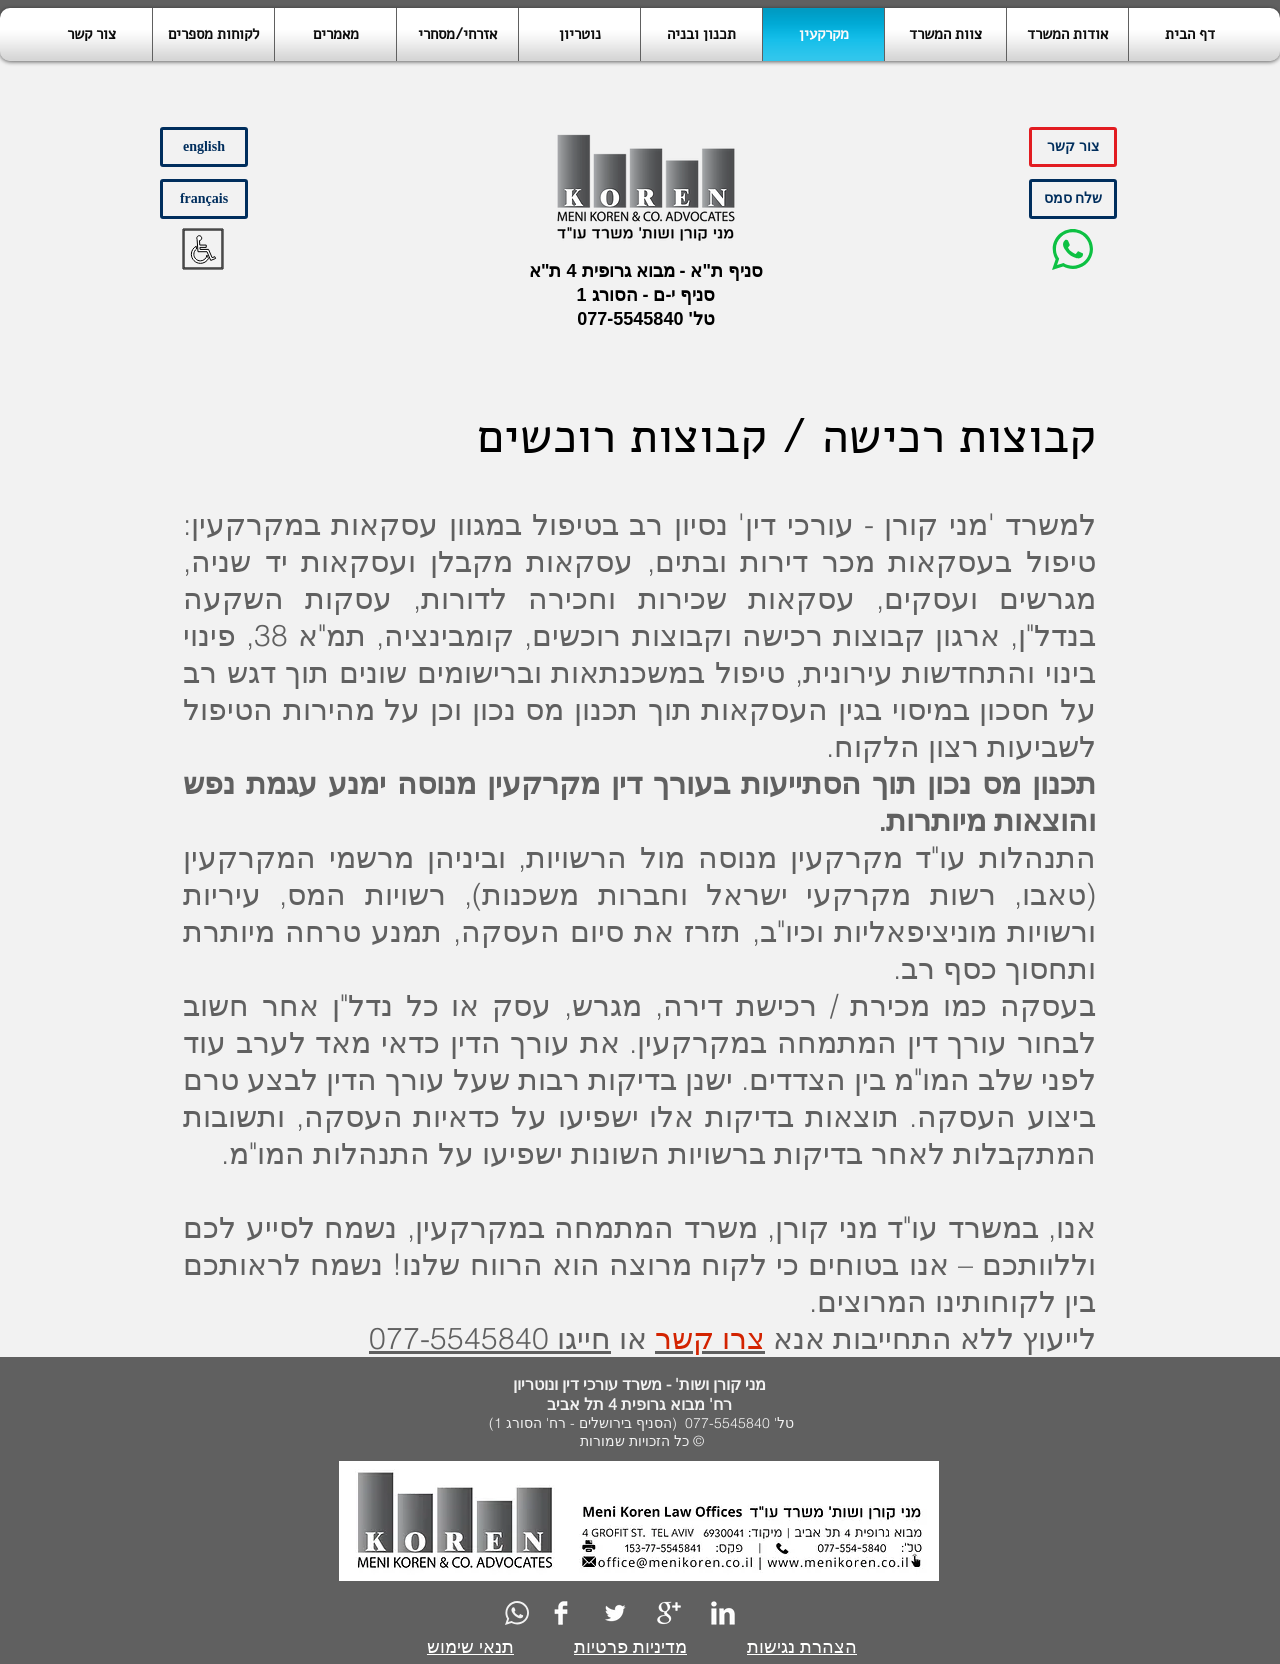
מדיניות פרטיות (630, 1647)
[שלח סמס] (1073, 199)
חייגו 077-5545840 (490, 1338)
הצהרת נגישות (802, 1647)
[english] (204, 147)
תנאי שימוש (470, 1647)
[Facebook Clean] (561, 1613)
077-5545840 (630, 319)
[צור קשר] (1073, 147)
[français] (204, 199)
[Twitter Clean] (615, 1613)
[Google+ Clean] (669, 1613)
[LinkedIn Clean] (723, 1613)
